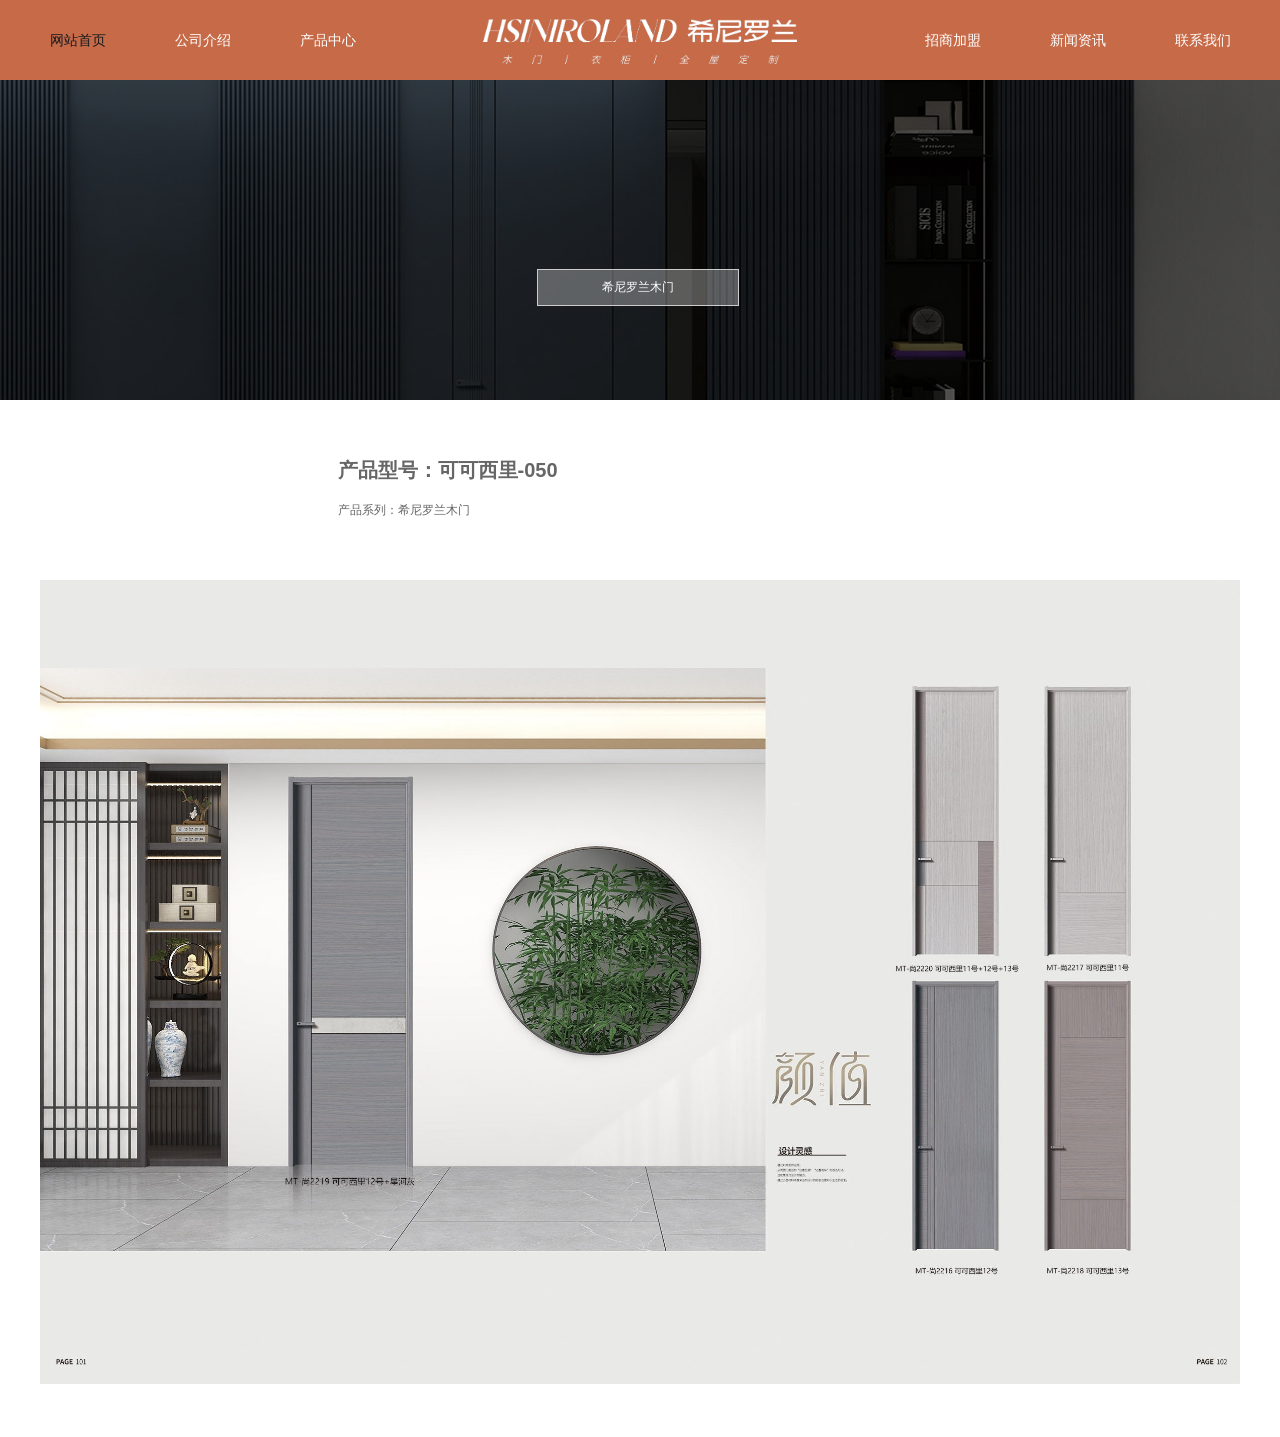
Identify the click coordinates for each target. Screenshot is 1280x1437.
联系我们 (1203, 40)
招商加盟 (953, 40)
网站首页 (78, 40)
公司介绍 (203, 40)
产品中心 (328, 40)
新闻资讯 (1078, 40)
